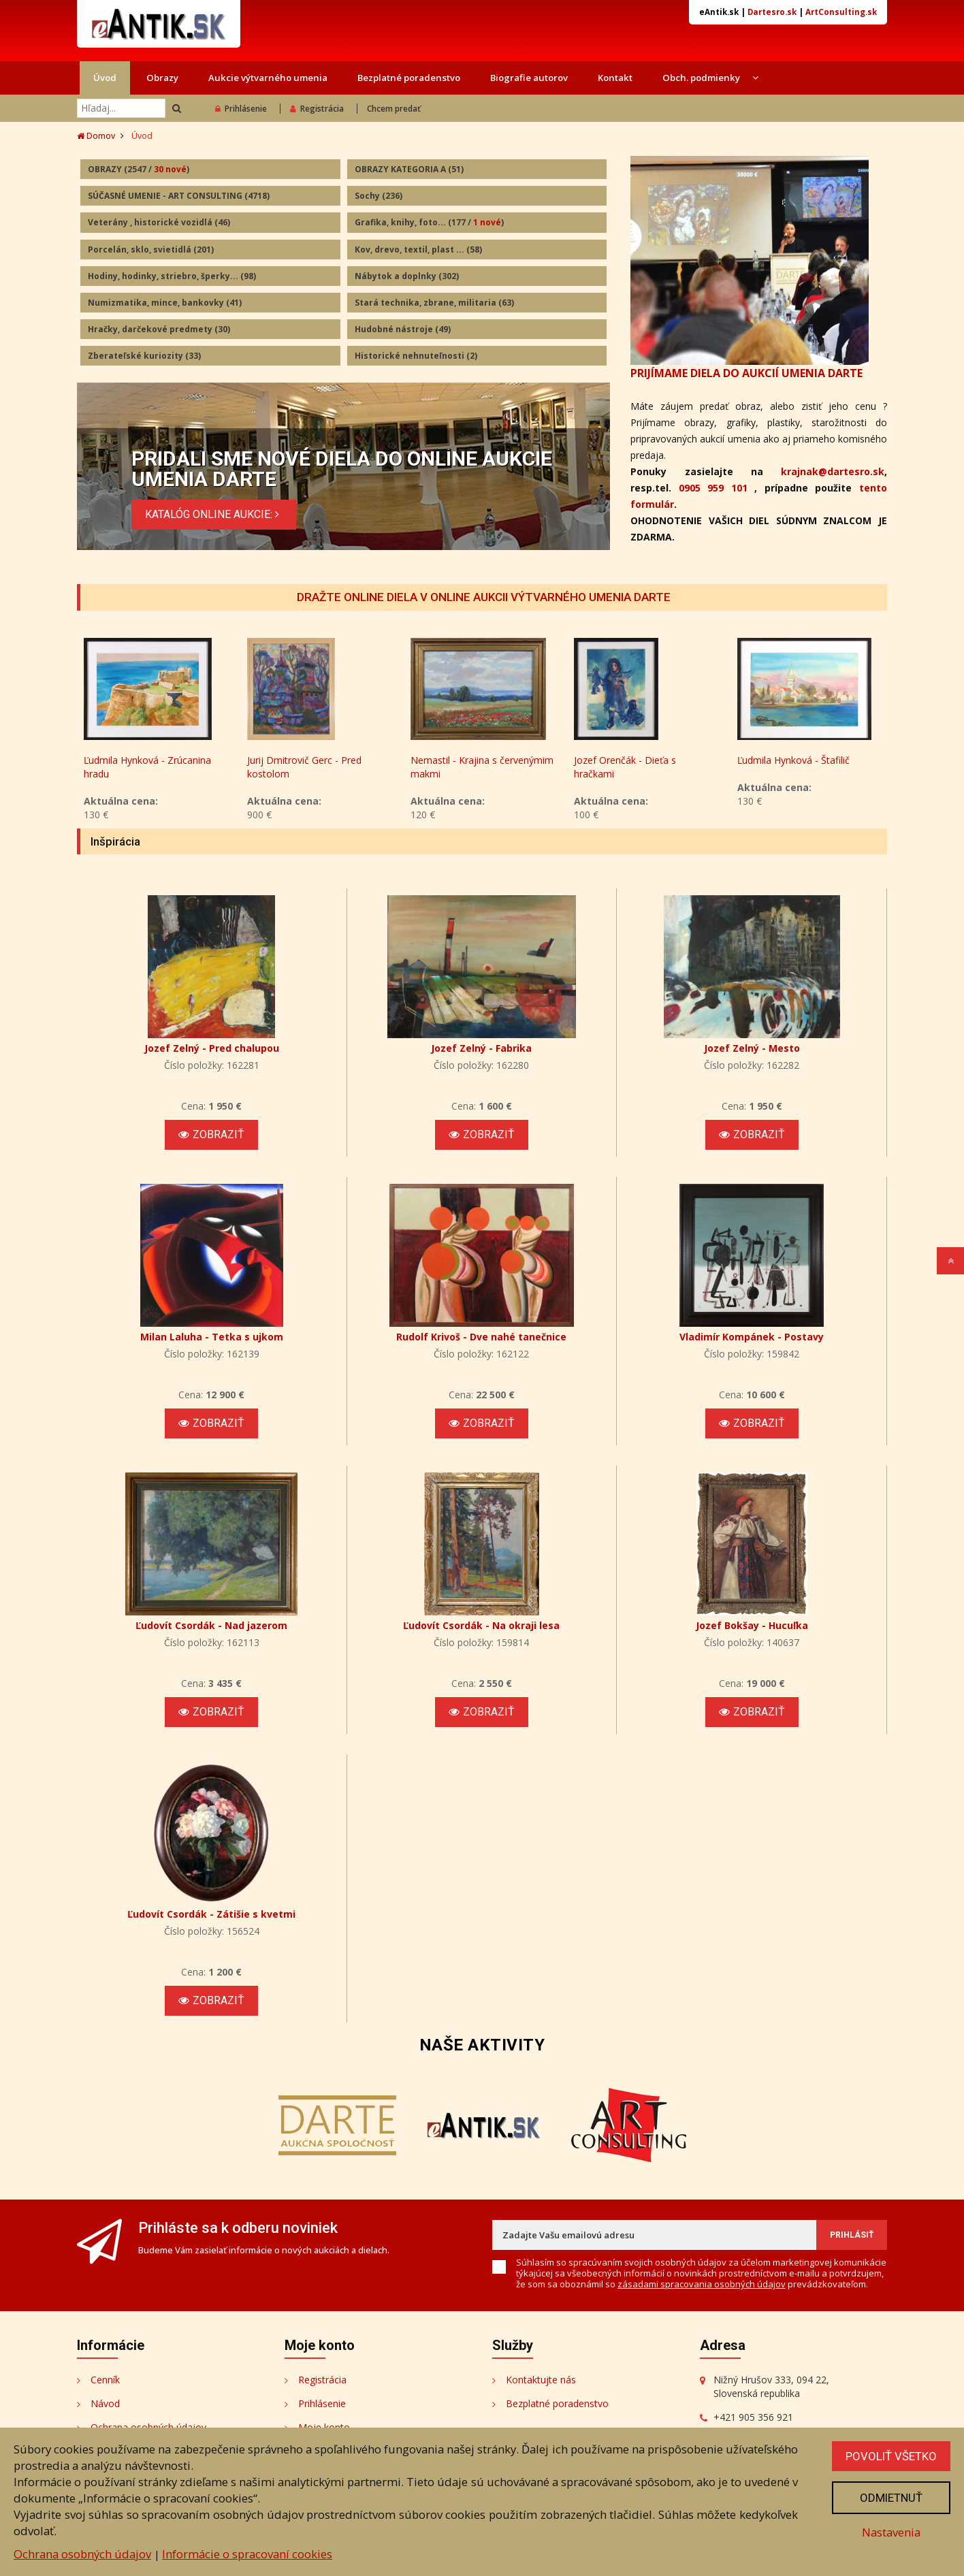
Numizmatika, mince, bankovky (165, 302)
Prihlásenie (241, 108)
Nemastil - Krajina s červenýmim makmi (645, 767)
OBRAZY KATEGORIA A (409, 169)
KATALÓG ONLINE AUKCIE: (214, 514)
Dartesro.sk (772, 12)
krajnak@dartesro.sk (832, 471)
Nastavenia (891, 2532)
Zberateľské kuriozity (144, 355)
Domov (96, 136)
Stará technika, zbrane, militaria (434, 302)
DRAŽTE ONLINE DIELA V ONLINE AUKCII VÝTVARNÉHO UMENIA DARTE (484, 597)
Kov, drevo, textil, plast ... (418, 249)
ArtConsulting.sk (841, 12)
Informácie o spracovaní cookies (247, 2554)
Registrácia (317, 108)
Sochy (378, 196)
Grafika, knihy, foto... (429, 222)
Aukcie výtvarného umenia (267, 77)
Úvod (104, 77)
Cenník (105, 2379)
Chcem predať (394, 108)
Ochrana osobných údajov (82, 2554)
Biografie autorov (529, 77)
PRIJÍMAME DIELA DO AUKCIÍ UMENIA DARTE (746, 373)
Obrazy (162, 77)
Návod (105, 2403)
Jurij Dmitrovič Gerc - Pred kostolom (468, 767)
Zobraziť (211, 1134)
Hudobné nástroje (403, 329)
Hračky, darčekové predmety (159, 329)
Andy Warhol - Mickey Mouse (148, 760)
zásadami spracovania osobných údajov (701, 2284)
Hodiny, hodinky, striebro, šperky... (172, 276)
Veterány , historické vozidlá (159, 222)
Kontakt (615, 77)
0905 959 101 (713, 487)
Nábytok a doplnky (407, 276)
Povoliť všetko (891, 2456)
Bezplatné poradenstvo (408, 77)
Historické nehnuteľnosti (416, 355)
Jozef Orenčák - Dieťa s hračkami (788, 767)
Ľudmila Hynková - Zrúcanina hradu (310, 767)
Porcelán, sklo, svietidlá (151, 249)
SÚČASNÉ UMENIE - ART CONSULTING (179, 196)
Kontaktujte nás (541, 2379)
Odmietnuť (891, 2498)
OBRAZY (138, 169)
